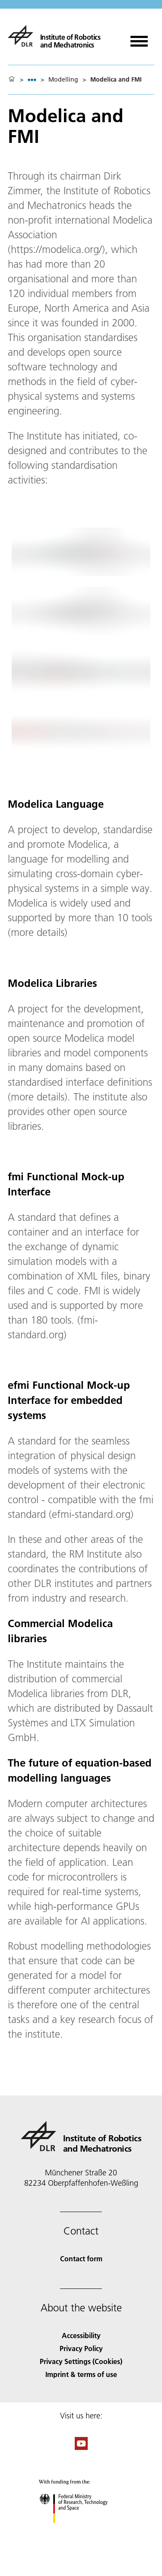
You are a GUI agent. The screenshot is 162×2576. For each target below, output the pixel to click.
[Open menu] (139, 38)
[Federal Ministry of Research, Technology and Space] (81, 2530)
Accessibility (81, 2335)
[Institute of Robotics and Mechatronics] (54, 36)
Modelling (63, 79)
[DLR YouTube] (81, 2447)
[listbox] (32, 79)
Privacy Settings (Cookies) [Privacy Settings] (81, 2361)
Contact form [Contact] (81, 2258)
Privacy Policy (81, 2348)
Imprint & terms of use (81, 2374)
